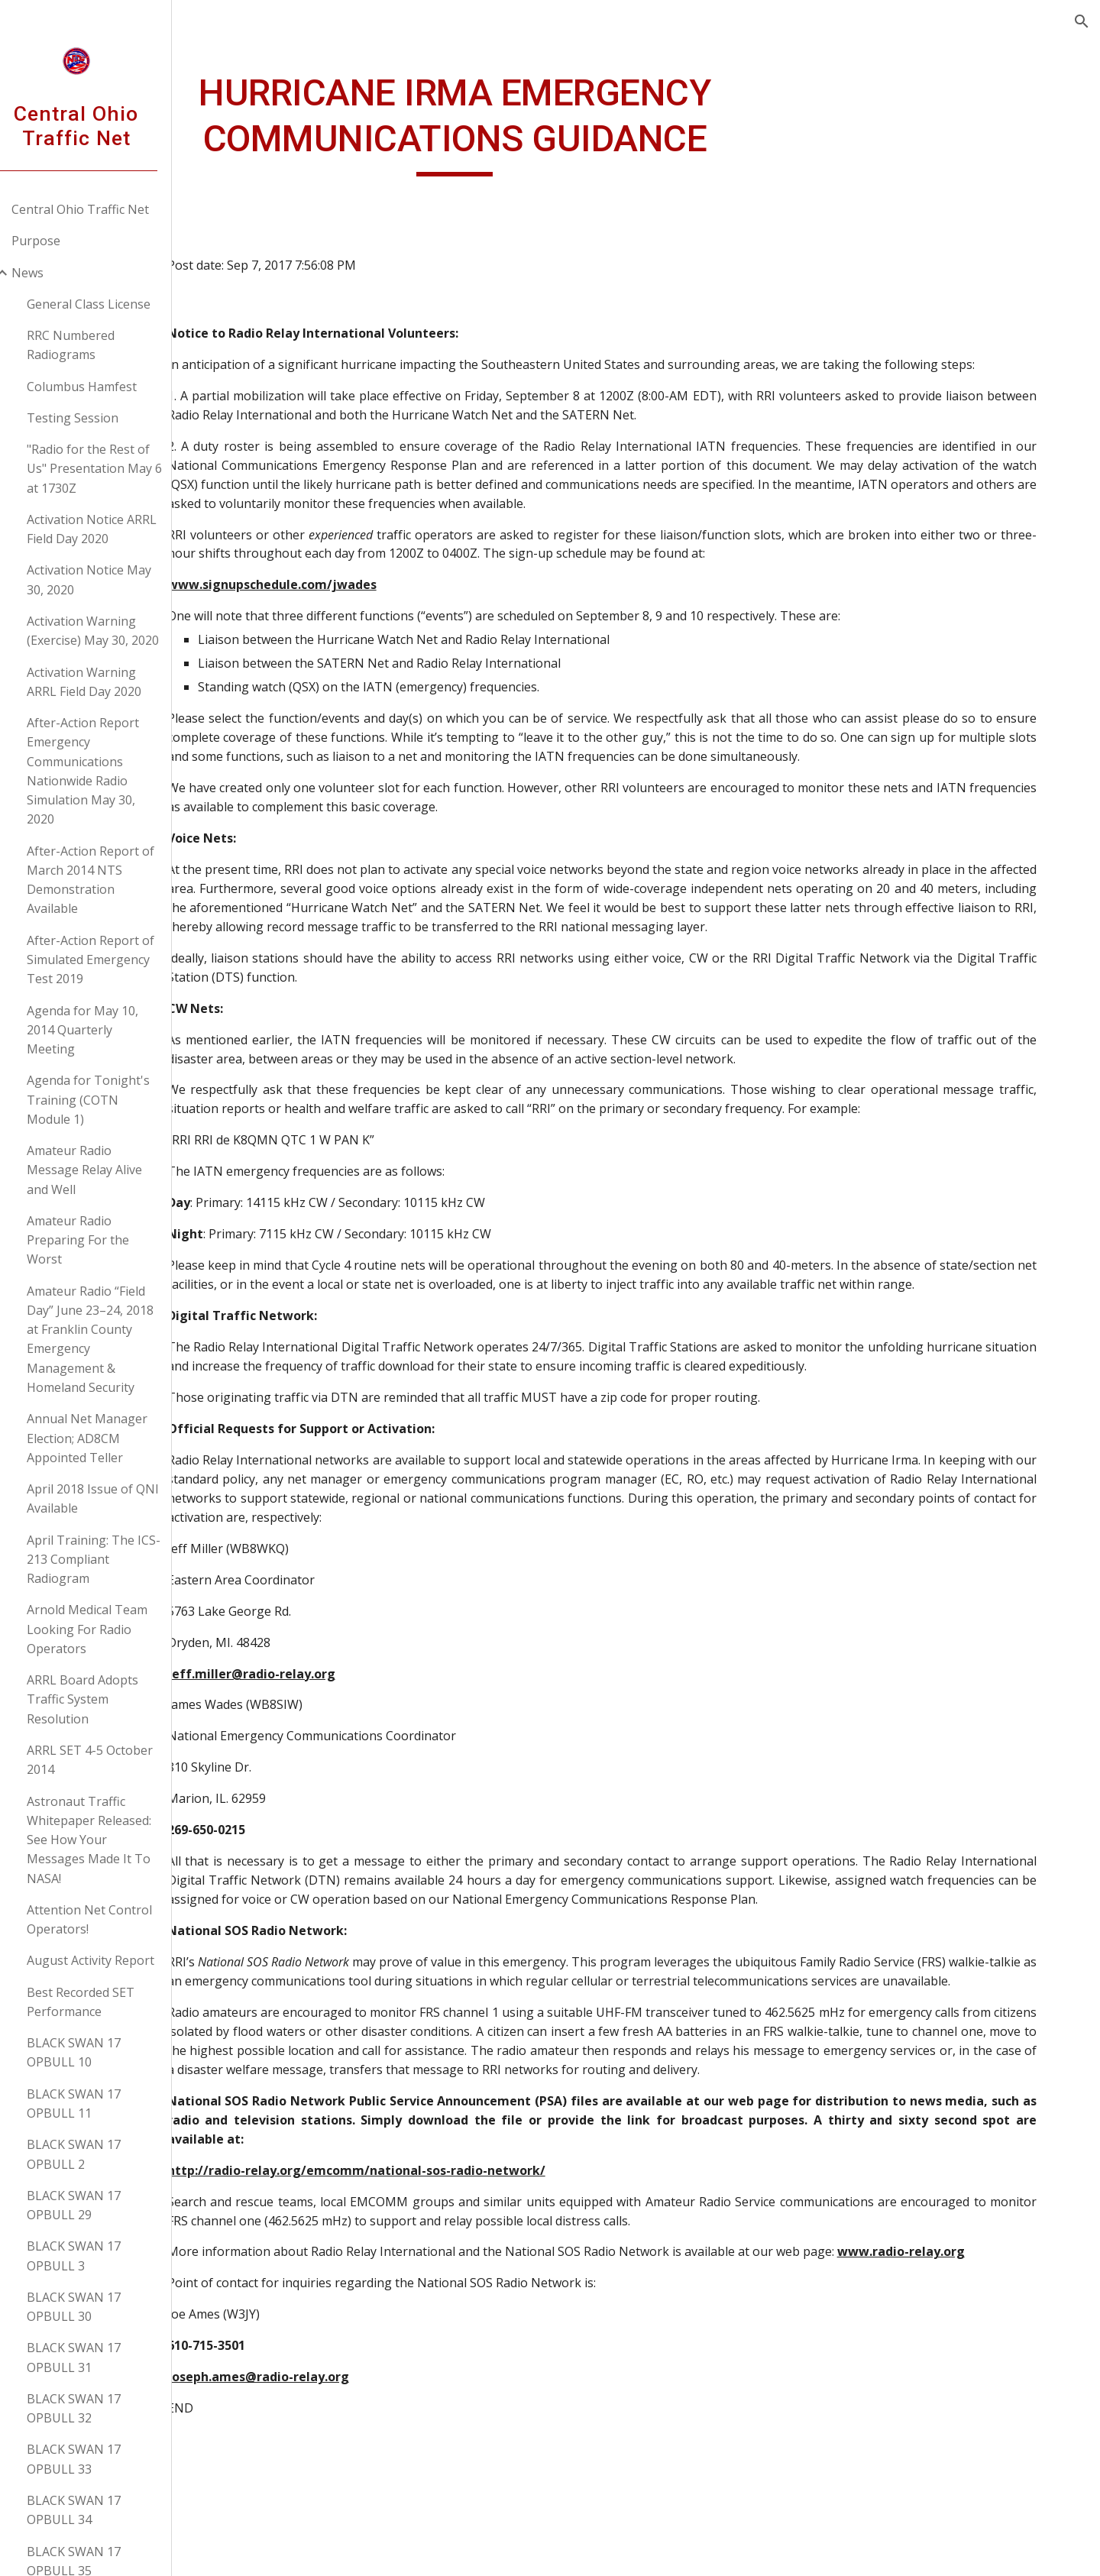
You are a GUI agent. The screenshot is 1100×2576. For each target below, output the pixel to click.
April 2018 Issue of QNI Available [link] (112, 1498)
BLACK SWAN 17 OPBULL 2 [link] (93, 2154)
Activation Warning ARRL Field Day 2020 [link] (103, 682)
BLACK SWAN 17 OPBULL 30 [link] (93, 2307)
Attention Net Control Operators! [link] (108, 1919)
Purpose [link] (55, 240)
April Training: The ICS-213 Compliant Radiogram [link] (113, 1559)
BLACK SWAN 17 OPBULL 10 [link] (93, 2052)
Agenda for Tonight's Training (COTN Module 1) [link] (107, 1100)
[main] (509, 123)
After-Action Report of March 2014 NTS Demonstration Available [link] (109, 880)
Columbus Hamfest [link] (101, 386)
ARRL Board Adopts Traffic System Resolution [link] (101, 1699)
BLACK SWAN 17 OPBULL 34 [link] (93, 2510)
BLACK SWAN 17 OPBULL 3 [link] (93, 2255)
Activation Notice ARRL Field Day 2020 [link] (111, 529)
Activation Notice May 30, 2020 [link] (108, 579)
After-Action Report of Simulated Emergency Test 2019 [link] (109, 960)
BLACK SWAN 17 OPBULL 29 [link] (93, 2205)
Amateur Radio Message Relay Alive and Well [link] (103, 1170)
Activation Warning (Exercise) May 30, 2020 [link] (112, 631)
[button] (1081, 21)
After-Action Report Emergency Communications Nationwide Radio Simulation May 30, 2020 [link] (102, 770)
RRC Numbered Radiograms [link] (90, 345)
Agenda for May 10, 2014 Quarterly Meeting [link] (101, 1030)
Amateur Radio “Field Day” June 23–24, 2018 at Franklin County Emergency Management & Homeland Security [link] (109, 1339)
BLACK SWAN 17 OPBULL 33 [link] (93, 2459)
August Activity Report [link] (109, 1960)
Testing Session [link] (92, 417)
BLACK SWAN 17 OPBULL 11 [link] (93, 2103)
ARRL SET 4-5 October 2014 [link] (109, 1760)
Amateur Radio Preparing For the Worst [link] (97, 1240)
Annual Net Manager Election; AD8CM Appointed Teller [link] (106, 1438)
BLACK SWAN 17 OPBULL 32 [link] (93, 2408)
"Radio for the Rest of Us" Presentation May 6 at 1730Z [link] (113, 469)
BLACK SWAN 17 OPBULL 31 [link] (93, 2357)
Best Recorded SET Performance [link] (100, 2002)
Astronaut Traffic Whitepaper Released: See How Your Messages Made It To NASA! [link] (108, 1840)
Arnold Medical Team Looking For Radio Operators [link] (106, 1629)
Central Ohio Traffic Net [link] (99, 209)
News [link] (47, 272)
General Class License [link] (108, 304)
